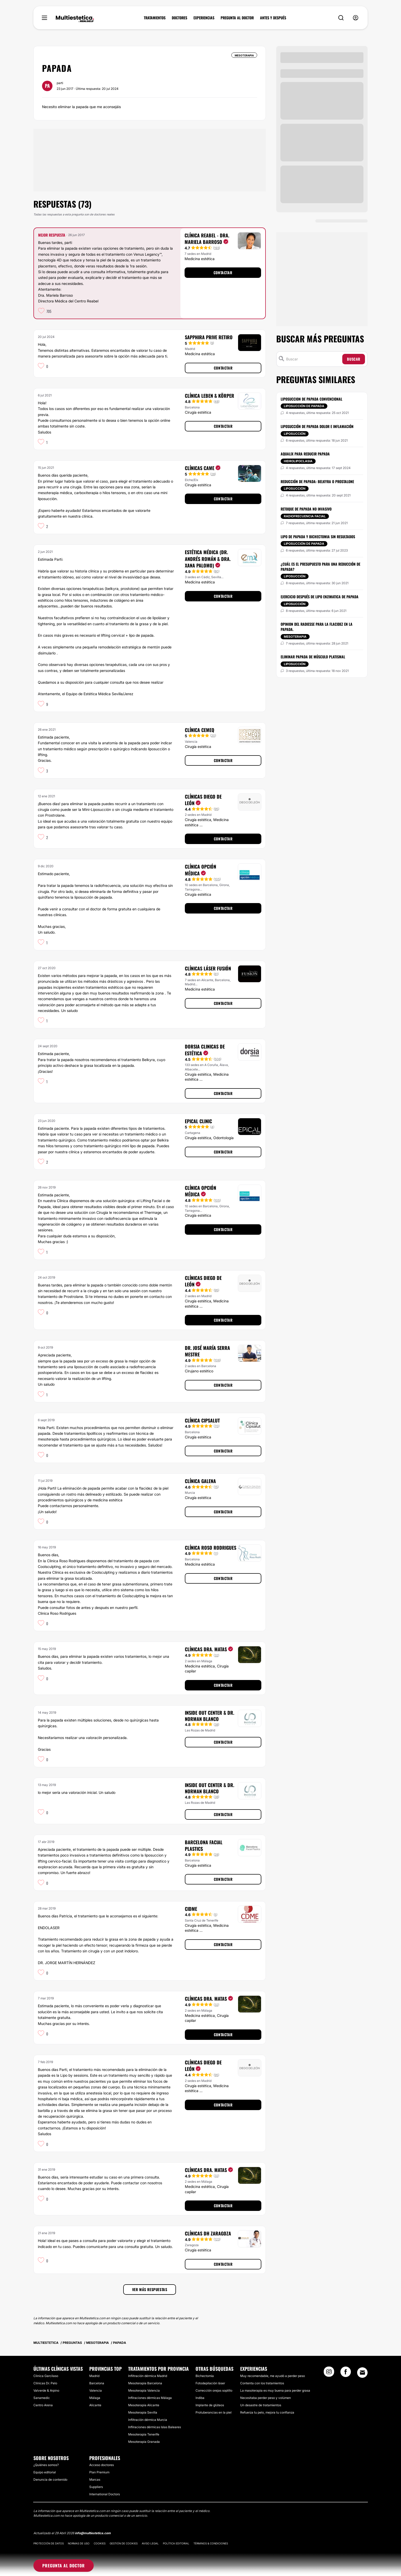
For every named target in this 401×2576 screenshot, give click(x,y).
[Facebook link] (345, 2373)
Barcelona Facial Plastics (203, 1845)
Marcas (94, 2479)
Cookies (99, 2543)
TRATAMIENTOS (155, 17)
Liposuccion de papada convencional (311, 399)
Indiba (200, 2398)
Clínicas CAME (203, 468)
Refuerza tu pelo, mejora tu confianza (267, 2412)
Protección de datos (48, 2543)
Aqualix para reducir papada (305, 453)
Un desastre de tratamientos (260, 2405)
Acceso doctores (101, 2465)
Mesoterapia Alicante (143, 2405)
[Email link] (362, 2372)
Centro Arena (43, 2405)
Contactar (223, 272)
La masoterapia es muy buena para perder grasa (275, 2390)
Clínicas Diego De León (203, 799)
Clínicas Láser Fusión (208, 968)
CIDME (191, 1908)
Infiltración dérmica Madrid (147, 2376)
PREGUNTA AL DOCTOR (237, 17)
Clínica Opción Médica (200, 869)
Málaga (94, 2398)
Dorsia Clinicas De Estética (205, 1049)
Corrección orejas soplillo (214, 2390)
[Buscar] (313, 359)
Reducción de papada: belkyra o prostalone (317, 481)
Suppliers (96, 2487)
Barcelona (96, 2383)
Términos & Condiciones (210, 2543)
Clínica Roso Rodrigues (210, 1547)
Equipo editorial (44, 2472)
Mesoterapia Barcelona (145, 2383)
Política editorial (176, 2543)
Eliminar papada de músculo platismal (313, 656)
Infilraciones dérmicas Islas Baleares (154, 2427)
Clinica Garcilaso (45, 2376)
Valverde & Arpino (46, 2390)
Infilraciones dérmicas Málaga (150, 2398)
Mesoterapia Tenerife (143, 2434)
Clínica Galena (200, 1481)
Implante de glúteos (210, 2405)
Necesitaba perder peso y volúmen (265, 2398)
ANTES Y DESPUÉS (273, 17)
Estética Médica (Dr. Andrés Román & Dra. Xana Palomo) (208, 559)
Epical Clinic (198, 1121)
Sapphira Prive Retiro (209, 337)
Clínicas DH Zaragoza (208, 2233)
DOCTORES (179, 17)
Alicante (95, 2405)
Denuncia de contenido (50, 2479)
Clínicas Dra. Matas (209, 1649)
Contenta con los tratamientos (262, 2383)
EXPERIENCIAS (203, 17)
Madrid (94, 2376)
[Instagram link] (329, 2373)
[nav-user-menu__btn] (355, 18)
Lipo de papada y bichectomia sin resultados (318, 536)
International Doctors (104, 2494)
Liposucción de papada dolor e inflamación (317, 426)
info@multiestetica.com (93, 2533)
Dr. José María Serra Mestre (207, 1351)
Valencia (95, 2390)
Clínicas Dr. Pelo (45, 2383)
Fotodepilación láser (210, 2383)
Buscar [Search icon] (353, 359)
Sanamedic (41, 2398)
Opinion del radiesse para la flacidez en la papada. (316, 626)
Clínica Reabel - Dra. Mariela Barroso (207, 238)
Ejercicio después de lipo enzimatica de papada (319, 596)
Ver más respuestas (149, 2289)
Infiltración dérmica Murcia (147, 2420)
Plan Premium (99, 2472)
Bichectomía (205, 2376)
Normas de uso (79, 2543)
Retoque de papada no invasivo (306, 509)
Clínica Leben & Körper (209, 395)
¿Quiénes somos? (46, 2465)
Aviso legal (150, 2543)
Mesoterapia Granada (144, 2442)
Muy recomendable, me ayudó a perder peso (272, 2376)
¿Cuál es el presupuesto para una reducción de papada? (320, 566)
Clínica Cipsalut (202, 1420)
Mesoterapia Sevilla (142, 2412)
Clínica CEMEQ (199, 730)
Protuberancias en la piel (214, 2412)
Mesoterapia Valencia (144, 2390)
